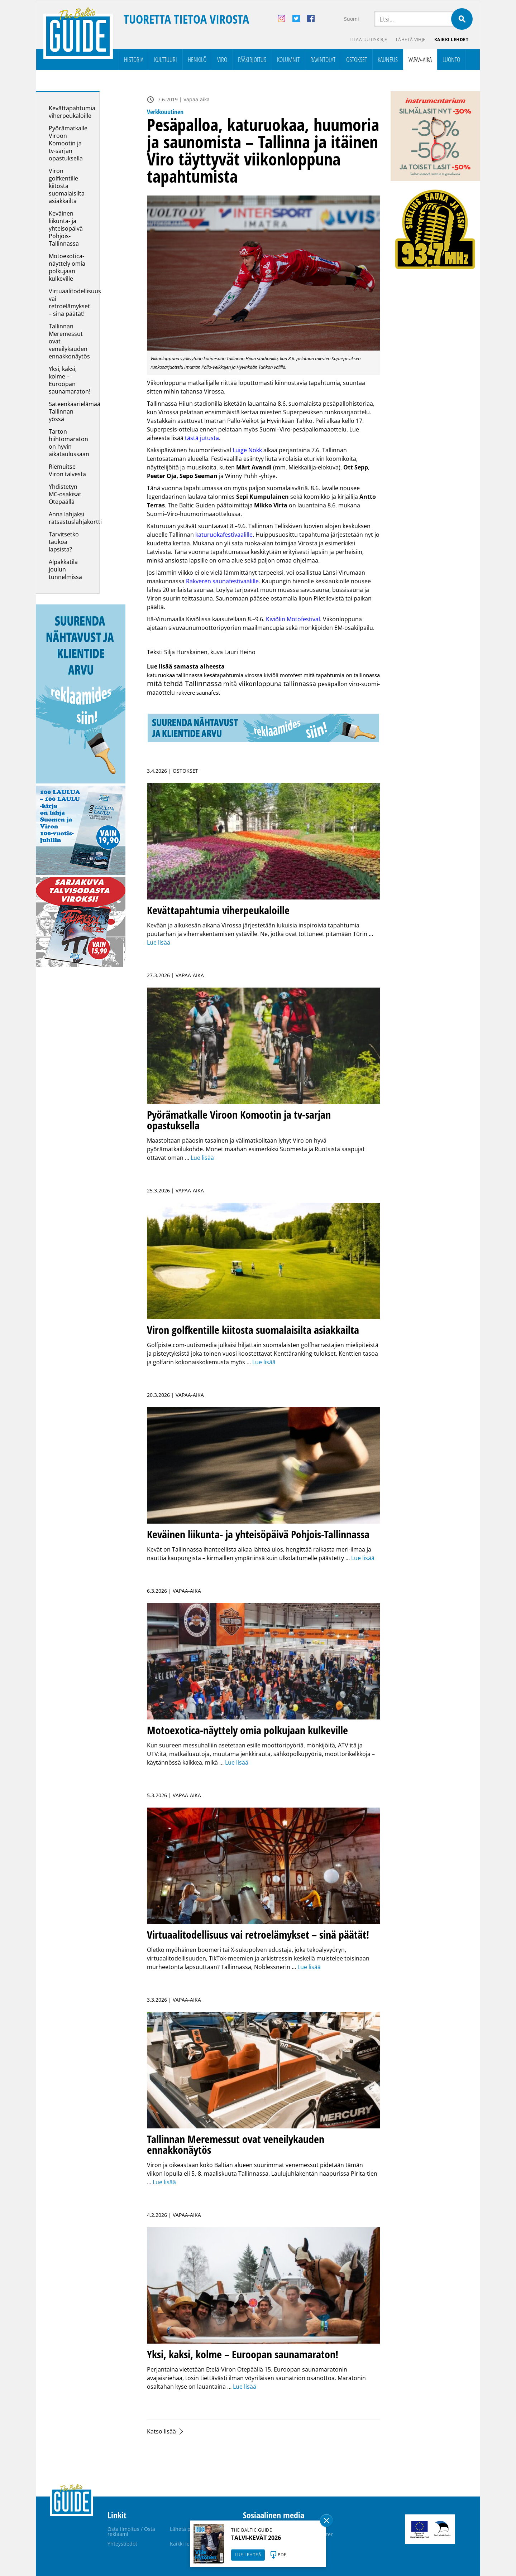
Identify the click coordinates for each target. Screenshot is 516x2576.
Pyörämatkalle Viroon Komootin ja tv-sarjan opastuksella (68, 143)
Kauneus (388, 59)
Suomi (351, 18)
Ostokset (356, 59)
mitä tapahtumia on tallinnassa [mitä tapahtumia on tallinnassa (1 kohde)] (342, 675)
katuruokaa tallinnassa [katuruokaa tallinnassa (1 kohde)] (174, 675)
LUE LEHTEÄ (248, 2555)
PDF (282, 2555)
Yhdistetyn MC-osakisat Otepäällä (65, 494)
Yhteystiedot (122, 2543)
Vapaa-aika (420, 59)
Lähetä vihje (411, 40)
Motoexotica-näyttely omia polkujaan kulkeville (67, 267)
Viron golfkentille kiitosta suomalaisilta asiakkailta (67, 186)
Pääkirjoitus (252, 59)
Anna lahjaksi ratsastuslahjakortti (75, 518)
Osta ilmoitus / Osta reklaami (131, 2531)
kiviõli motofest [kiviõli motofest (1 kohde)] (283, 675)
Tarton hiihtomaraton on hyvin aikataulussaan (69, 443)
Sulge (326, 2520)
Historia (133, 59)
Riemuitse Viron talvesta (67, 470)
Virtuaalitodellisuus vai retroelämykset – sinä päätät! (75, 302)
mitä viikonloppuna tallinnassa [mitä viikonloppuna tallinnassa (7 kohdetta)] (269, 683)
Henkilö (197, 59)
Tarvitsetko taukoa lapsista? (64, 541)
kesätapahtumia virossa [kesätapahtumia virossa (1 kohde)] (233, 675)
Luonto (451, 59)
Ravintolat (322, 59)
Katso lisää (161, 2431)
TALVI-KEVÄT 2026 (256, 2538)
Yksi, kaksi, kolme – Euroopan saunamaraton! (69, 380)
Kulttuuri (165, 59)
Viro (222, 59)
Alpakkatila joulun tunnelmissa (65, 569)
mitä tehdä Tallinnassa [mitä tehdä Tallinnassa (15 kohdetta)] (184, 683)
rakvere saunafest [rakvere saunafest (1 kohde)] (198, 692)
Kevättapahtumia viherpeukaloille (72, 112)
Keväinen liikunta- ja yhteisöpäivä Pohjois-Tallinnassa (66, 228)
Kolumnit (288, 59)
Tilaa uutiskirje (368, 40)
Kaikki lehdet (451, 40)
